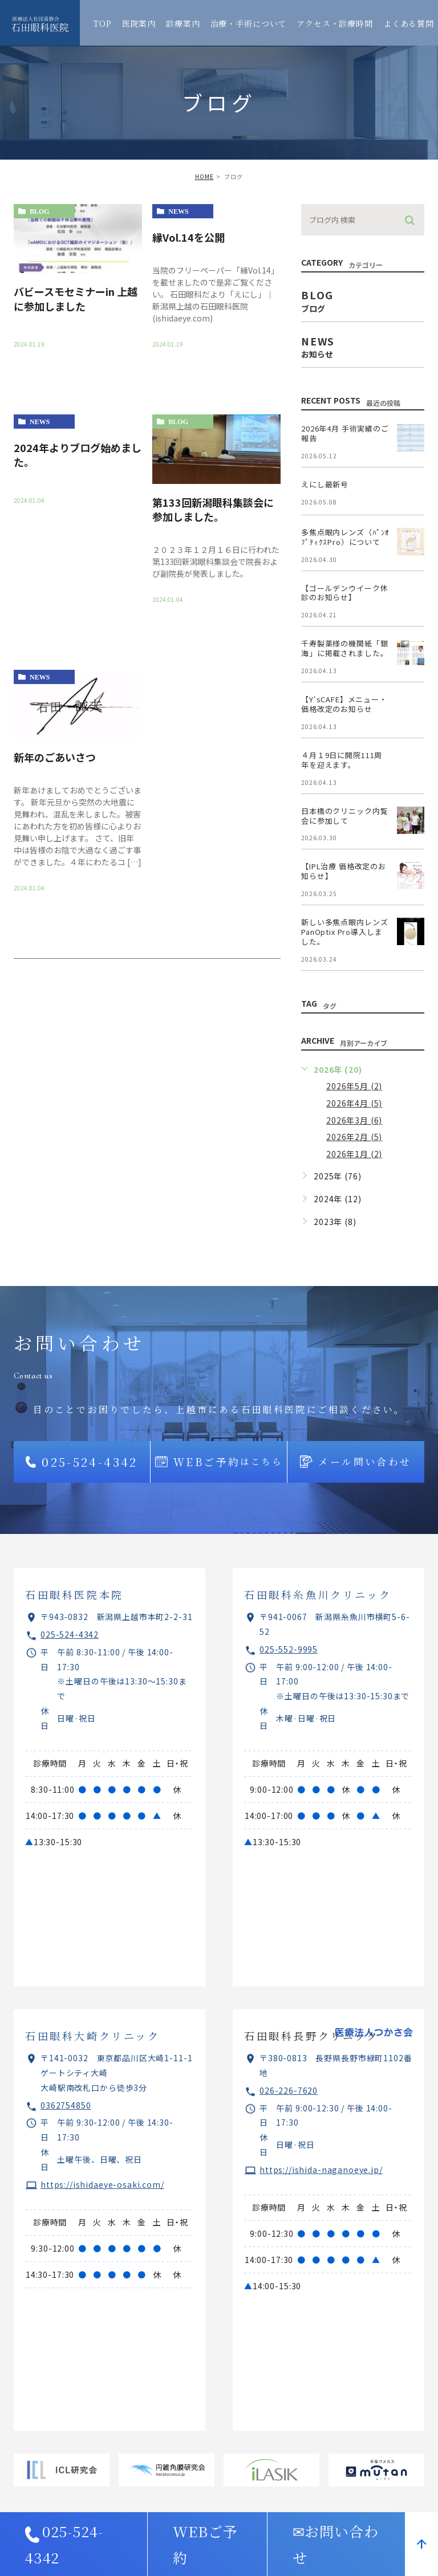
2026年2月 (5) (354, 1136)
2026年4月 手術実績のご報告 (345, 433)
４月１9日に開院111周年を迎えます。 (341, 760)
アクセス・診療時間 (335, 23)
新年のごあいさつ (55, 757)
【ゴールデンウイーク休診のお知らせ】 (344, 593)
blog (40, 211)
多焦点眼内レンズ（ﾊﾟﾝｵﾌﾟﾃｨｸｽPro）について (345, 537)
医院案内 (139, 23)
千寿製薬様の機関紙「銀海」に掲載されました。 (344, 648)
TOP (103, 23)
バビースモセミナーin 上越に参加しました (75, 298)
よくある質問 (408, 23)
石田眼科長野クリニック (311, 2035)
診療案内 (183, 23)
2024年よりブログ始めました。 (77, 454)
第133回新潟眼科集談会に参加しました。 (213, 509)
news (178, 211)
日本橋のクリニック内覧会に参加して (344, 815)
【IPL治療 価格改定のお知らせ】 (343, 871)
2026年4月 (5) (354, 1103)
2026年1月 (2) (354, 1153)
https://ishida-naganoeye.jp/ (321, 2169)
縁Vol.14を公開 (188, 237)
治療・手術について (248, 23)
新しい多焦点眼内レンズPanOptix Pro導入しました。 (344, 932)
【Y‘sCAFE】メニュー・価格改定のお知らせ (344, 704)
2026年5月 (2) (354, 1086)
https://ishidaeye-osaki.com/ (102, 2184)
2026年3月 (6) (354, 1120)
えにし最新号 (324, 484)
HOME (204, 176)
